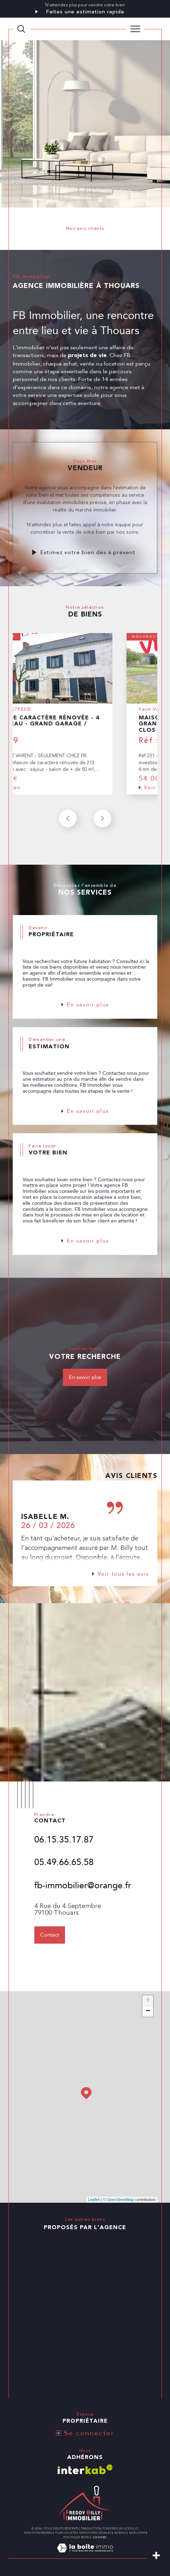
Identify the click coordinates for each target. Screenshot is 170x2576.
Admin (120, 2532)
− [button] (148, 2011)
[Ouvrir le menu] (135, 29)
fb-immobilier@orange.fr (82, 1902)
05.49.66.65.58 (64, 1878)
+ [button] (148, 2000)
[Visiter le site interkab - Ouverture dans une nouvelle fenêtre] (85, 2469)
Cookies (100, 2537)
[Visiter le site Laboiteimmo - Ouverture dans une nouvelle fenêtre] (85, 2555)
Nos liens (137, 2532)
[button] (102, 835)
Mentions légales (95, 2532)
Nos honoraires (38, 2532)
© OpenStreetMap (118, 2199)
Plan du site (65, 2532)
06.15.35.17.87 (64, 1856)
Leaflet (94, 2199)
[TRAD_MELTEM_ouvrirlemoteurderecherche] (21, 29)
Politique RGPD (76, 2537)
